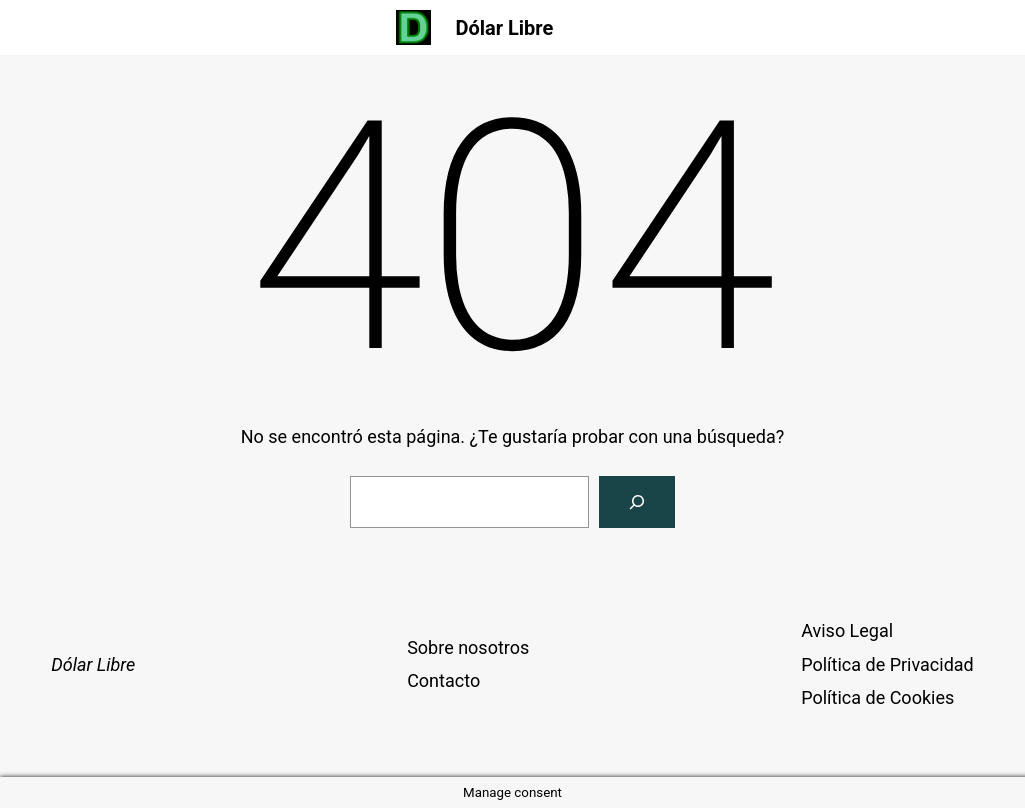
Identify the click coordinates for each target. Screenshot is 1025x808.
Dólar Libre (504, 28)
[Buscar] (637, 502)
